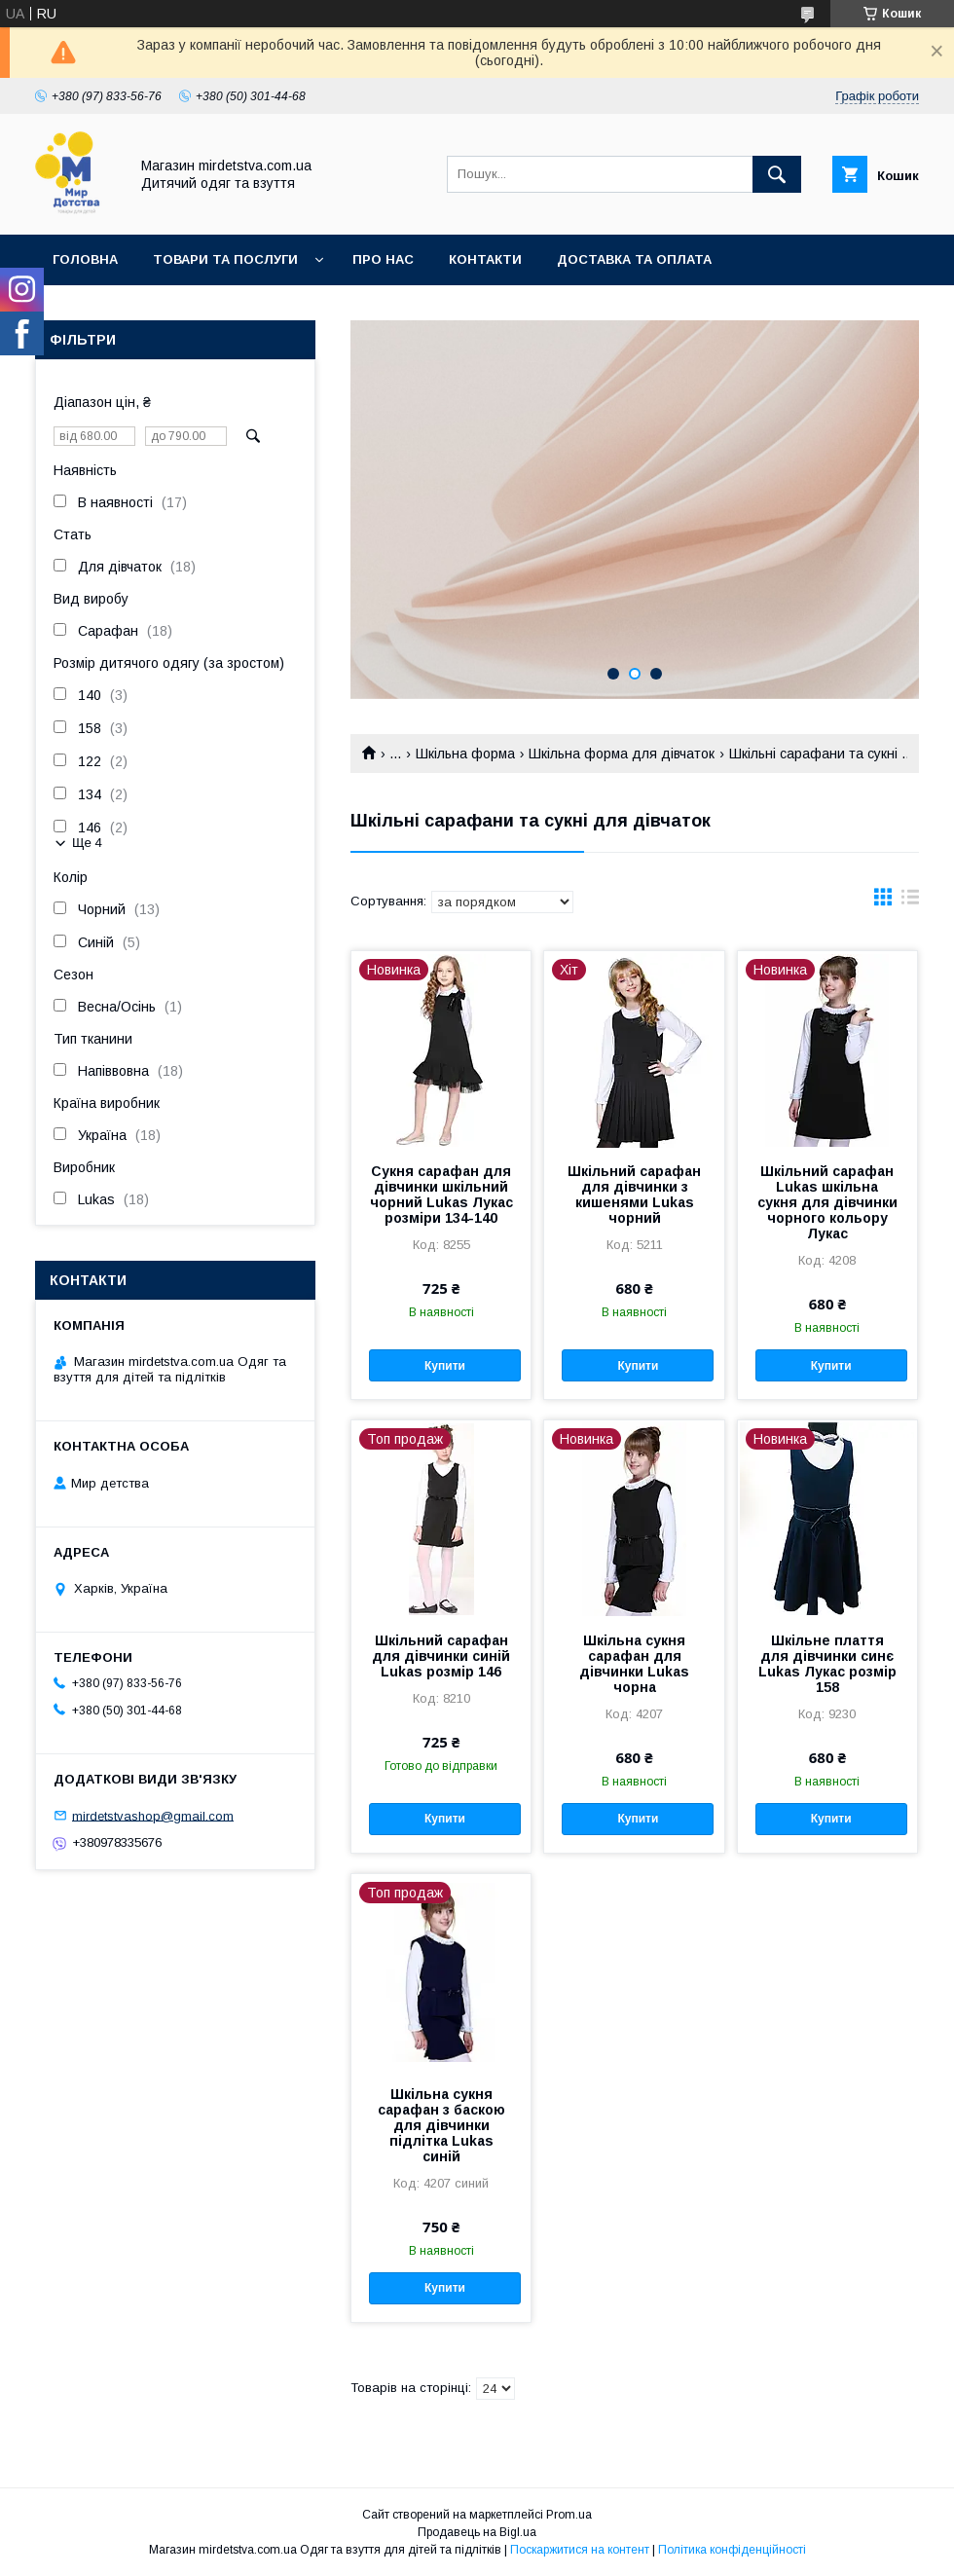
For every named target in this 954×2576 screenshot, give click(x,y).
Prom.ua (569, 2514)
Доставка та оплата (634, 259)
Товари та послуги (225, 259)
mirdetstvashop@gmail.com (153, 1815)
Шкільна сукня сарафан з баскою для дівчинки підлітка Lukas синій (441, 2125)
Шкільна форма (465, 753)
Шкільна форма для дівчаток (622, 753)
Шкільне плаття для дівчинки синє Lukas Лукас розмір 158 (827, 1664)
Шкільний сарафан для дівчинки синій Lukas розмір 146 (441, 1656)
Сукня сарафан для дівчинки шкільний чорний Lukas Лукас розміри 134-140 (441, 1194)
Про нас (383, 259)
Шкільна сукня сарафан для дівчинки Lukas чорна (634, 1664)
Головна (85, 259)
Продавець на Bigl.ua (477, 2532)
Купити (444, 1366)
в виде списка (910, 901)
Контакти (485, 259)
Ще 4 (87, 842)
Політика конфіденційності (732, 2550)
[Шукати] (776, 174)
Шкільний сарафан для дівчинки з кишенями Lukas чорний (634, 1194)
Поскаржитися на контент (579, 2550)
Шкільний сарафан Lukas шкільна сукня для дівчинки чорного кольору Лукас (827, 1202)
